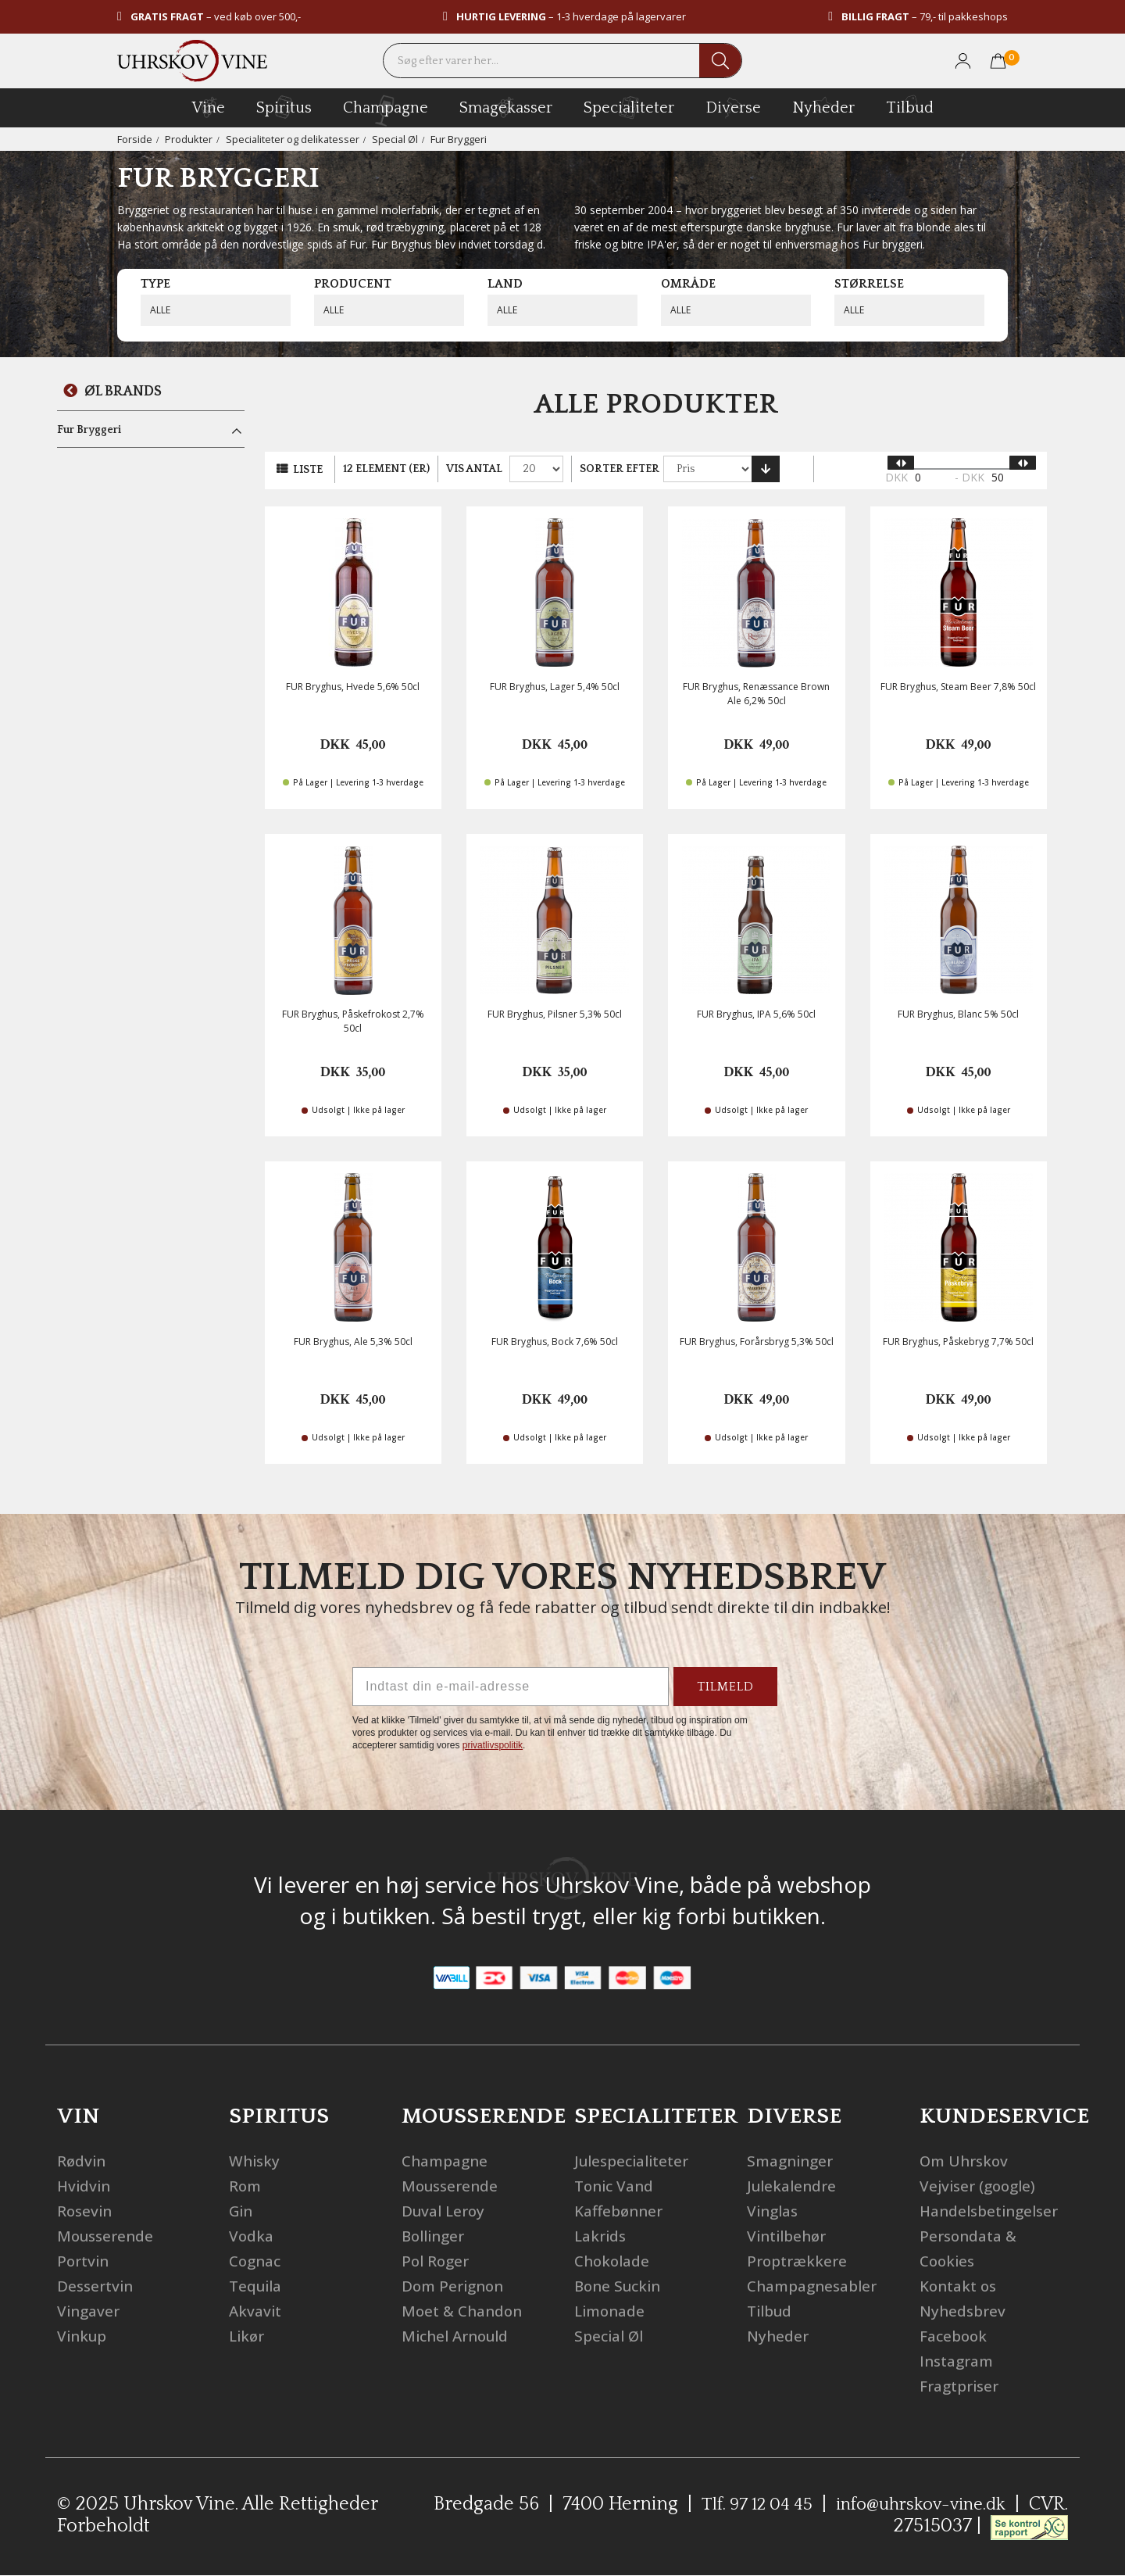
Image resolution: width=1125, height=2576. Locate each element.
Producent (352, 284)
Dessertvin (97, 2285)
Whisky (256, 2160)
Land (505, 284)
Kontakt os (961, 2285)
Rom (246, 2185)
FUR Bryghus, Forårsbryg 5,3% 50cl (757, 1341)
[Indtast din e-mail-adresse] (510, 1686)
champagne (385, 111)
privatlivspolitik (492, 1745)
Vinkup (83, 2335)
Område (688, 284)
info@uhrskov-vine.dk (914, 2504)
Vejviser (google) (981, 2185)
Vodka (252, 2235)
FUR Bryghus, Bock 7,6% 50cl (554, 1341)
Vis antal (474, 469)
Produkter (188, 139)
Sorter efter (619, 469)
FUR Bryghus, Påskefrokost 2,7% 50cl (353, 1020)
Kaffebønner (621, 2210)
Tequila (258, 2285)
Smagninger (793, 2160)
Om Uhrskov (966, 2160)
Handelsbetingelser (994, 2210)
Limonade (612, 2310)
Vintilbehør (790, 2235)
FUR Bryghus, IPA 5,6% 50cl (756, 1014)
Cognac (257, 2260)
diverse (733, 107)
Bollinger (436, 2235)
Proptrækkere (799, 2260)
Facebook (955, 2335)
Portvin (84, 2260)
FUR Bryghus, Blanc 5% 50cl (958, 1014)
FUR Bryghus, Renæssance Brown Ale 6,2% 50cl (756, 693)
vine (208, 107)
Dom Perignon (456, 2285)
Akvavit (256, 2310)
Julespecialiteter (636, 2160)
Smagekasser (505, 107)
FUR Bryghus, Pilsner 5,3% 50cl (555, 1014)
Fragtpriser (963, 2385)
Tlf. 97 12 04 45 (739, 2504)
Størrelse (869, 284)
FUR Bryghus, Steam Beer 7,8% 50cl (958, 686)
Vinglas (774, 2210)
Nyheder (823, 105)
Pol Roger (437, 2260)
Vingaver (90, 2310)
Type (155, 284)
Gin (242, 2210)
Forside (134, 139)
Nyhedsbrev (965, 2310)
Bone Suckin (620, 2285)
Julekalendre (794, 2185)
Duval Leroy (446, 2210)
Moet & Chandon (466, 2310)
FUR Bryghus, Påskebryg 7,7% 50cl (958, 1341)
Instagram (960, 2360)
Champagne (448, 2160)
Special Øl (396, 139)
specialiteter (629, 107)
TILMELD (725, 1687)
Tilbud (910, 105)
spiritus (284, 107)
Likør (248, 2335)
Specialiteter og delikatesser (293, 139)
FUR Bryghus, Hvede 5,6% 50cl (353, 686)
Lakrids (602, 2235)
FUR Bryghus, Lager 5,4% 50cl (555, 686)
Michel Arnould (459, 2335)
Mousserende (108, 2235)
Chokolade (614, 2260)
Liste (308, 469)
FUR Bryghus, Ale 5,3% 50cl (353, 1341)
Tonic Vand (616, 2185)
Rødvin (83, 2160)
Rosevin (86, 2210)
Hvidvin (85, 2185)
